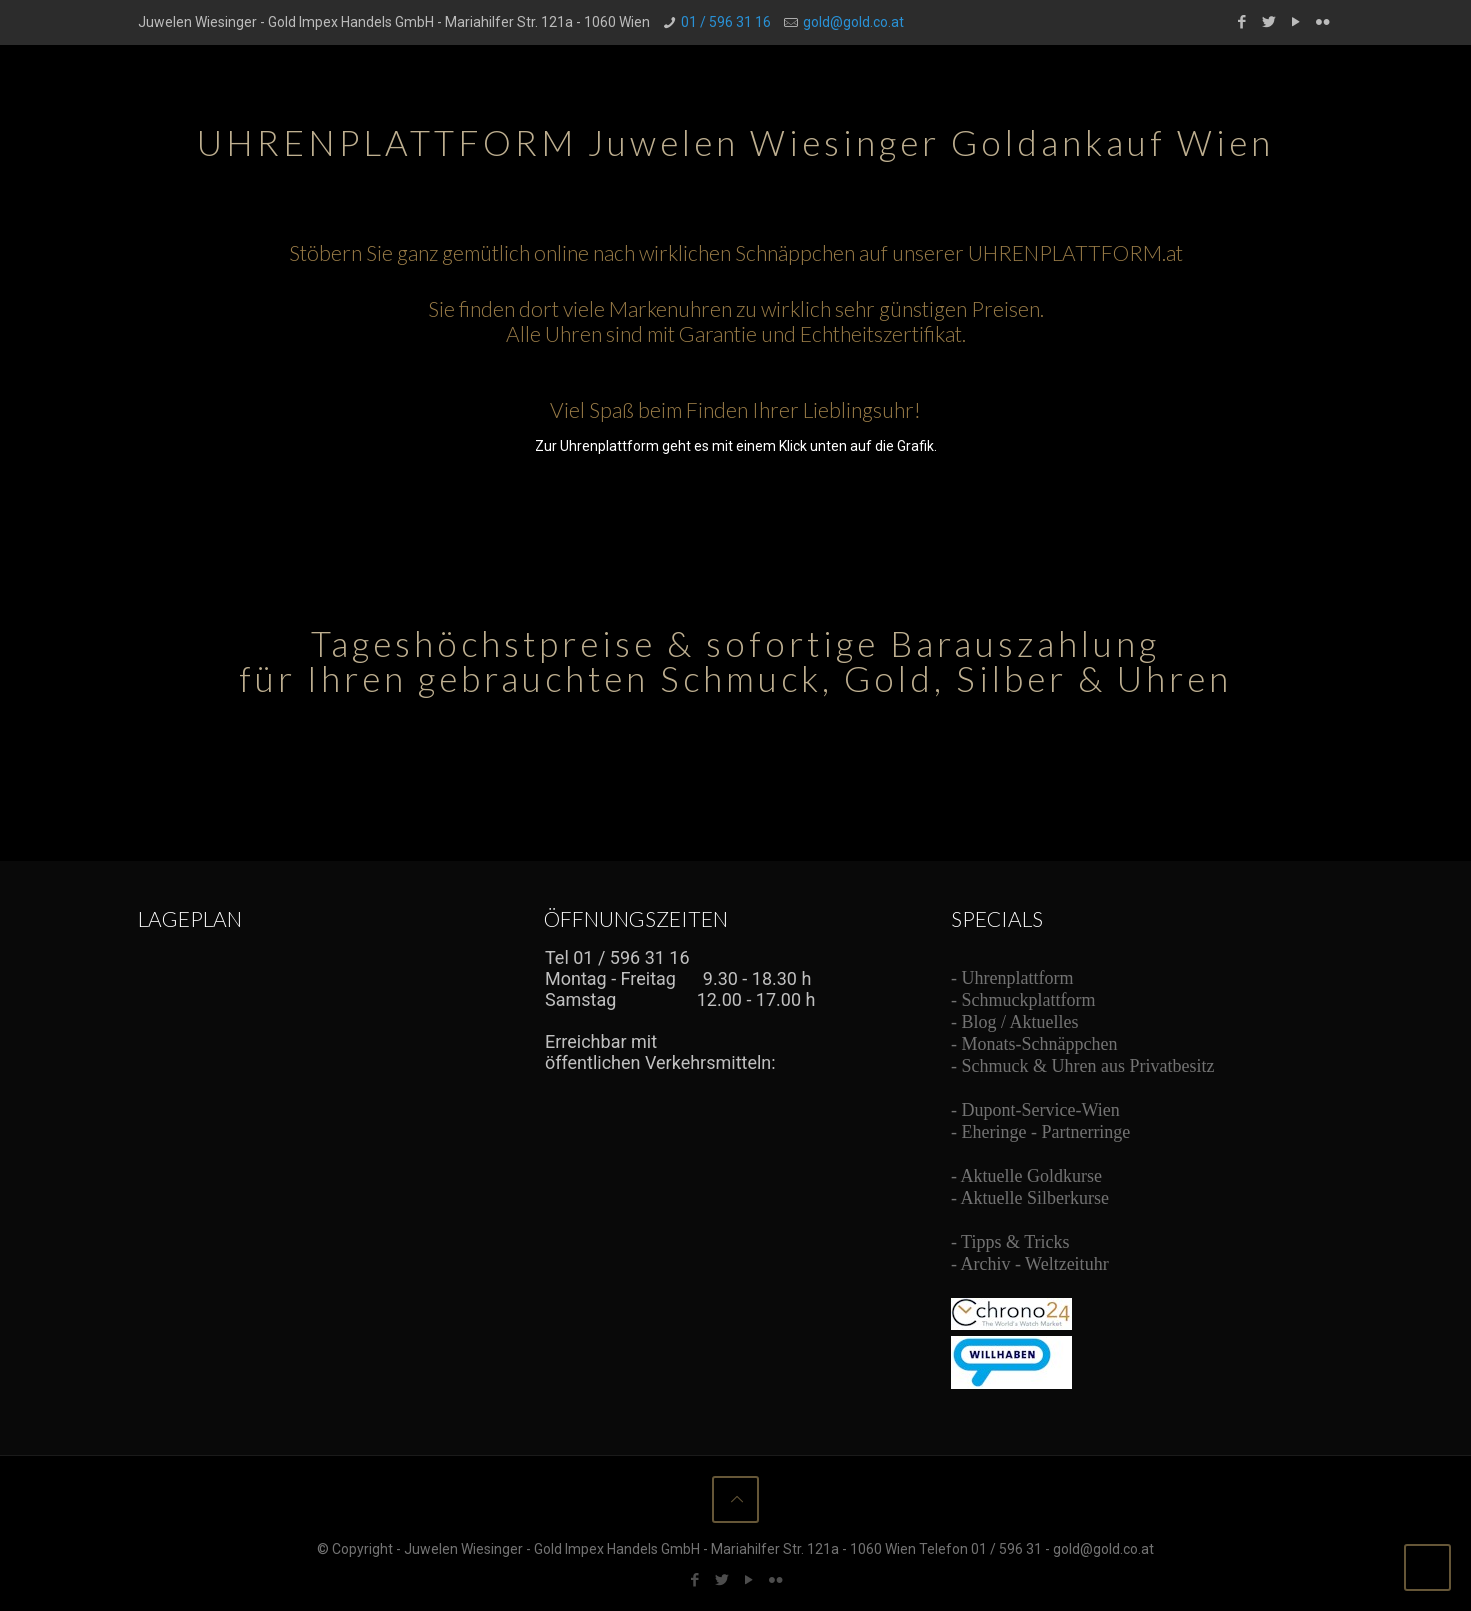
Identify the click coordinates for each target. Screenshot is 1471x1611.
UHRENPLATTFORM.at (1075, 252)
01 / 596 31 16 (726, 22)
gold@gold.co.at (853, 22)
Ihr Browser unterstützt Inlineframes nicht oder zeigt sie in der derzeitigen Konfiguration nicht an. (694, 1021)
